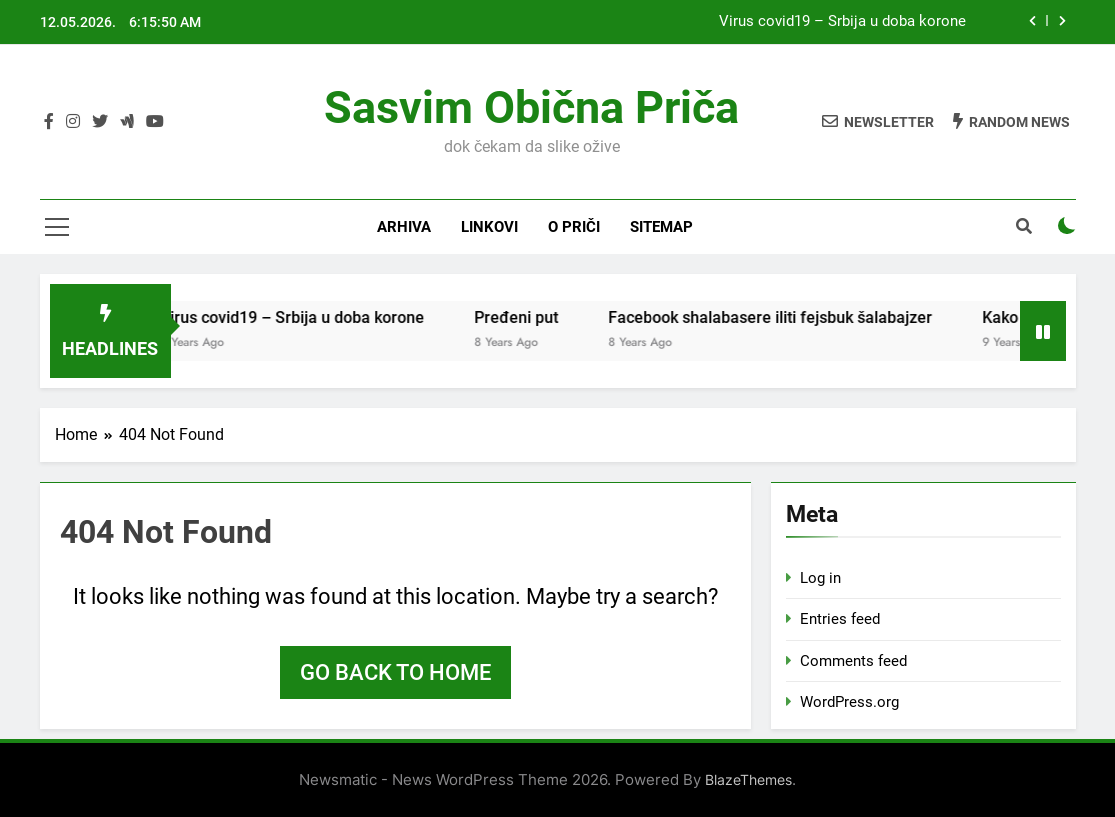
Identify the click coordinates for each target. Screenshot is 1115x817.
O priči (574, 227)
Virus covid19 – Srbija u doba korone (842, 22)
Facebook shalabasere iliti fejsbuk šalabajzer (785, 317)
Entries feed (840, 619)
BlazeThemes (748, 779)
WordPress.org (849, 702)
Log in (820, 578)
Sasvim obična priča (531, 107)
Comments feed (853, 661)
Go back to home (395, 672)
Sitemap (661, 227)
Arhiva (404, 227)
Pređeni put (531, 317)
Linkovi (489, 227)
